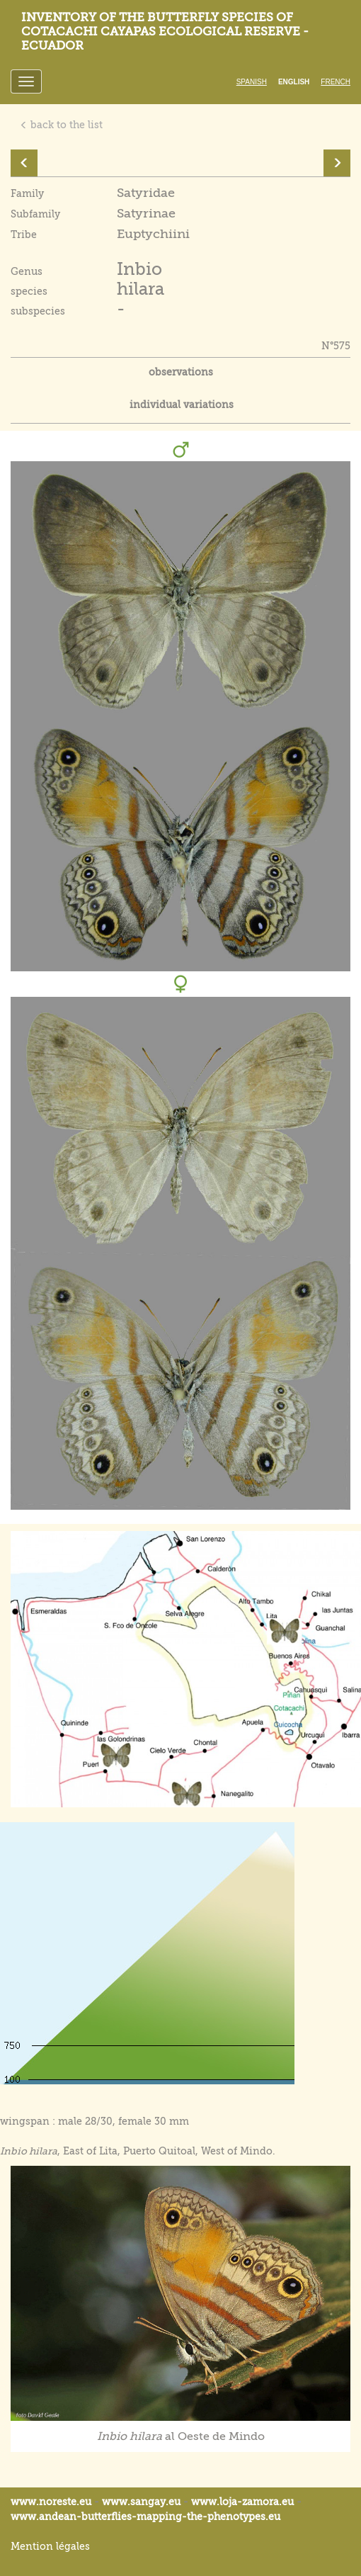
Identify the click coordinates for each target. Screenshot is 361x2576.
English (293, 82)
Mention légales (50, 2546)
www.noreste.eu (51, 2501)
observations (181, 372)
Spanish (251, 82)
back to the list (61, 124)
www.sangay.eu (141, 2501)
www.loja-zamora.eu (242, 2501)
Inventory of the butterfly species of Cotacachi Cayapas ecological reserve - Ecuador (165, 31)
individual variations (182, 404)
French (335, 82)
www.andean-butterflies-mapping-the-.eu (145, 2516)
